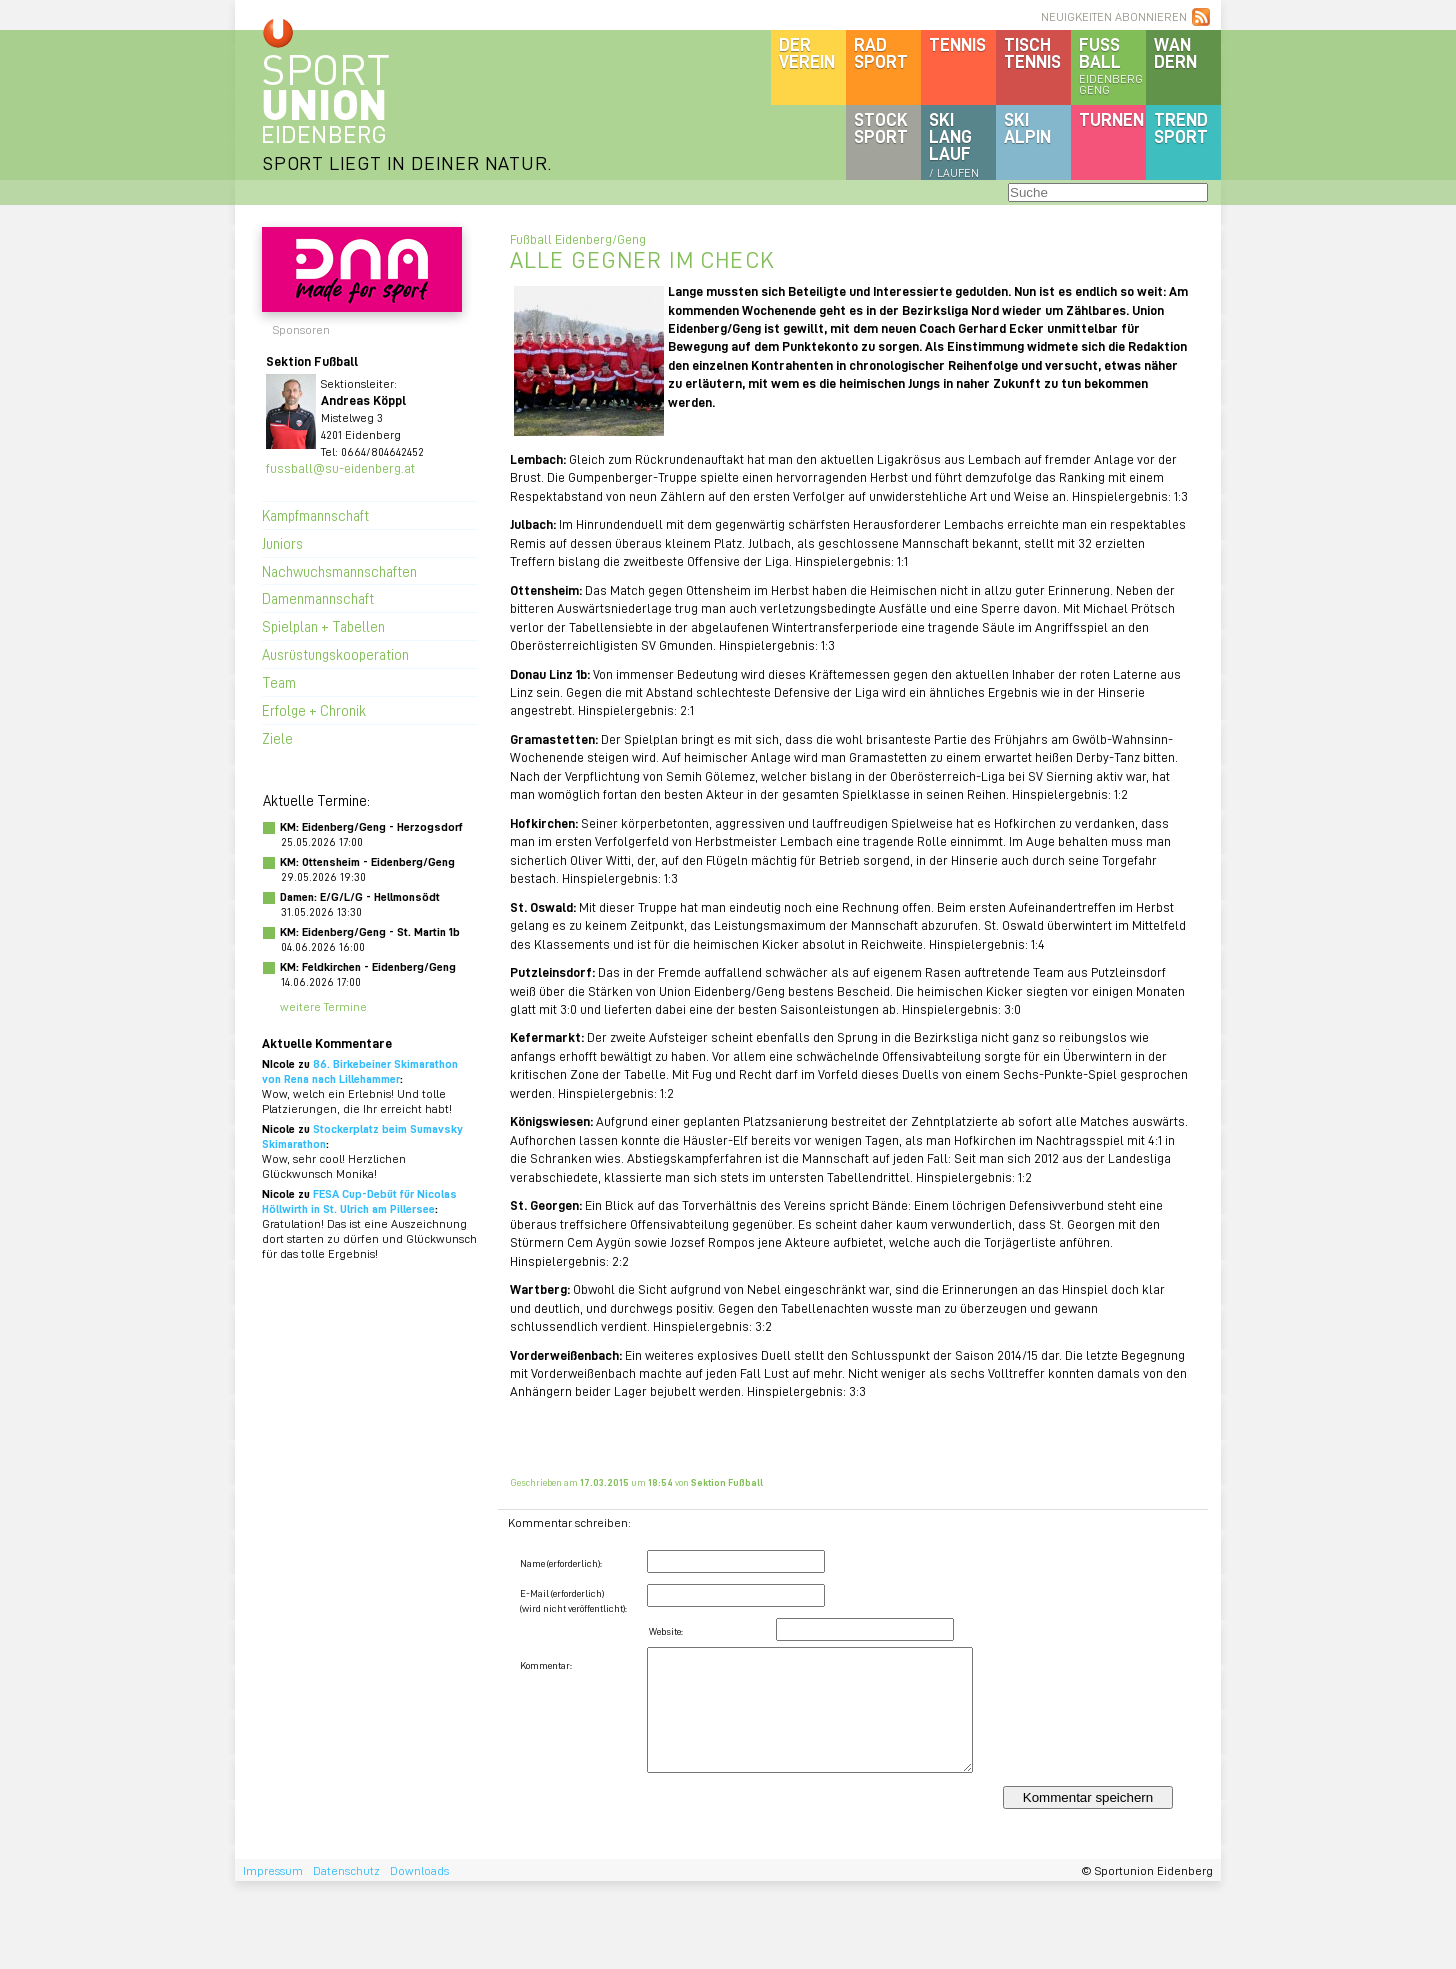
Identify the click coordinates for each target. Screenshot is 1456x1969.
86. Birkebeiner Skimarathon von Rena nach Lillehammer (360, 1071)
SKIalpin (1027, 127)
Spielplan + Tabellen (323, 626)
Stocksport (881, 127)
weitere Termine (323, 1006)
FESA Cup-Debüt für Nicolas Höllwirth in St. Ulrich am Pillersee (359, 1201)
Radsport (881, 52)
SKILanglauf (954, 144)
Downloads (419, 1870)
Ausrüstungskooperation (335, 654)
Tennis (957, 44)
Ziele (277, 738)
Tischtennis (1032, 52)
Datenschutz (346, 1870)
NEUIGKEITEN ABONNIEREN (1114, 16)
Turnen (1111, 119)
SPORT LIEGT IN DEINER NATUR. (407, 162)
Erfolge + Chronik (314, 710)
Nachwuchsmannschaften (339, 571)
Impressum (273, 1870)
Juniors (282, 543)
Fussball (1112, 65)
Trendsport (1181, 127)
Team (279, 682)
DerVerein (807, 52)
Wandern (1175, 52)
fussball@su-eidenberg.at (340, 467)
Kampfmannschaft (315, 515)
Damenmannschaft (318, 598)
